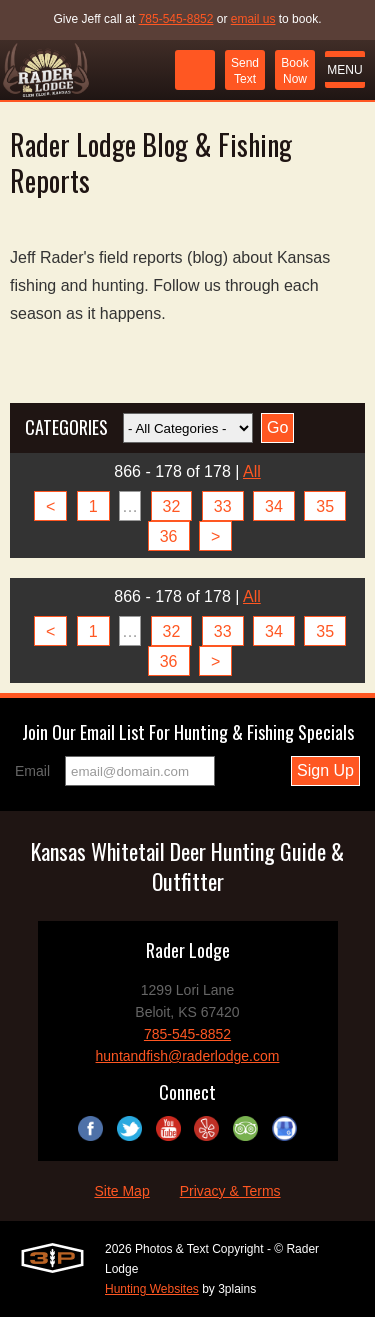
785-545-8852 (176, 19)
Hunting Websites (152, 1289)
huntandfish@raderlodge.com (188, 1056)
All (252, 471)
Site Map (121, 1191)
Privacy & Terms (230, 1191)
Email (32, 771)
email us (253, 19)
